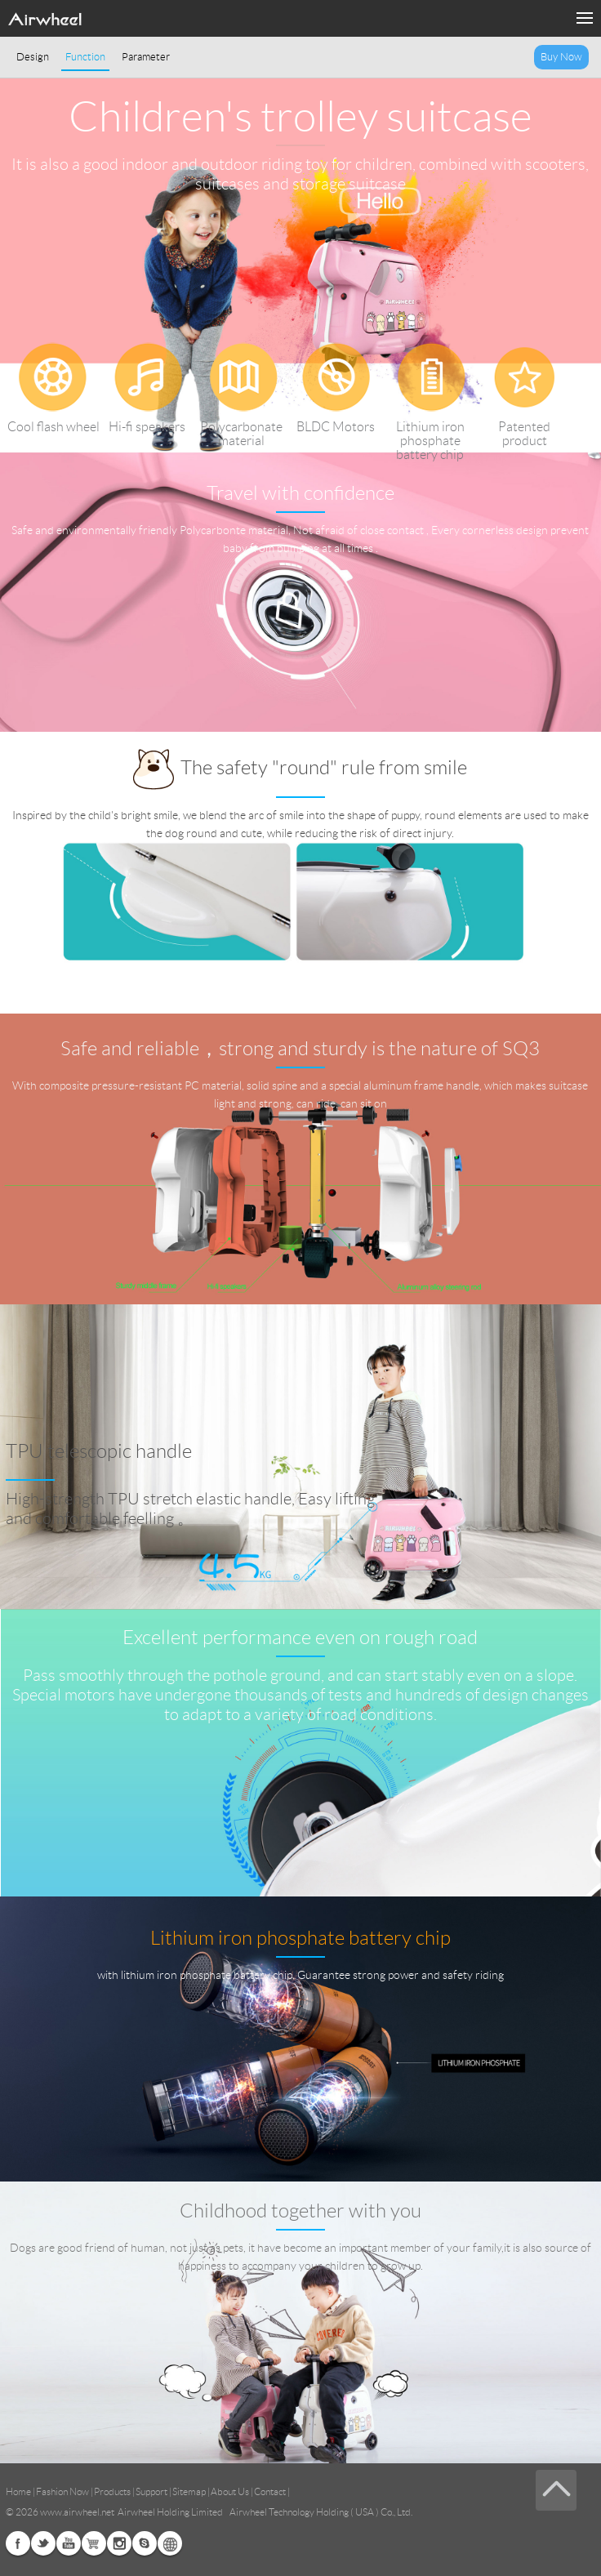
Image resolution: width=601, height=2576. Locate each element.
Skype (144, 2543)
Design (32, 57)
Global (170, 2543)
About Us (230, 2491)
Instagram (119, 2543)
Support (151, 2491)
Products (112, 2491)
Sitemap (189, 2491)
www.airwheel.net (77, 2512)
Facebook (18, 2543)
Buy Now (561, 57)
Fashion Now (62, 2491)
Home (18, 2491)
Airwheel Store (94, 2543)
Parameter (146, 57)
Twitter (43, 2543)
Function (85, 57)
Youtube (68, 2543)
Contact (270, 2491)
